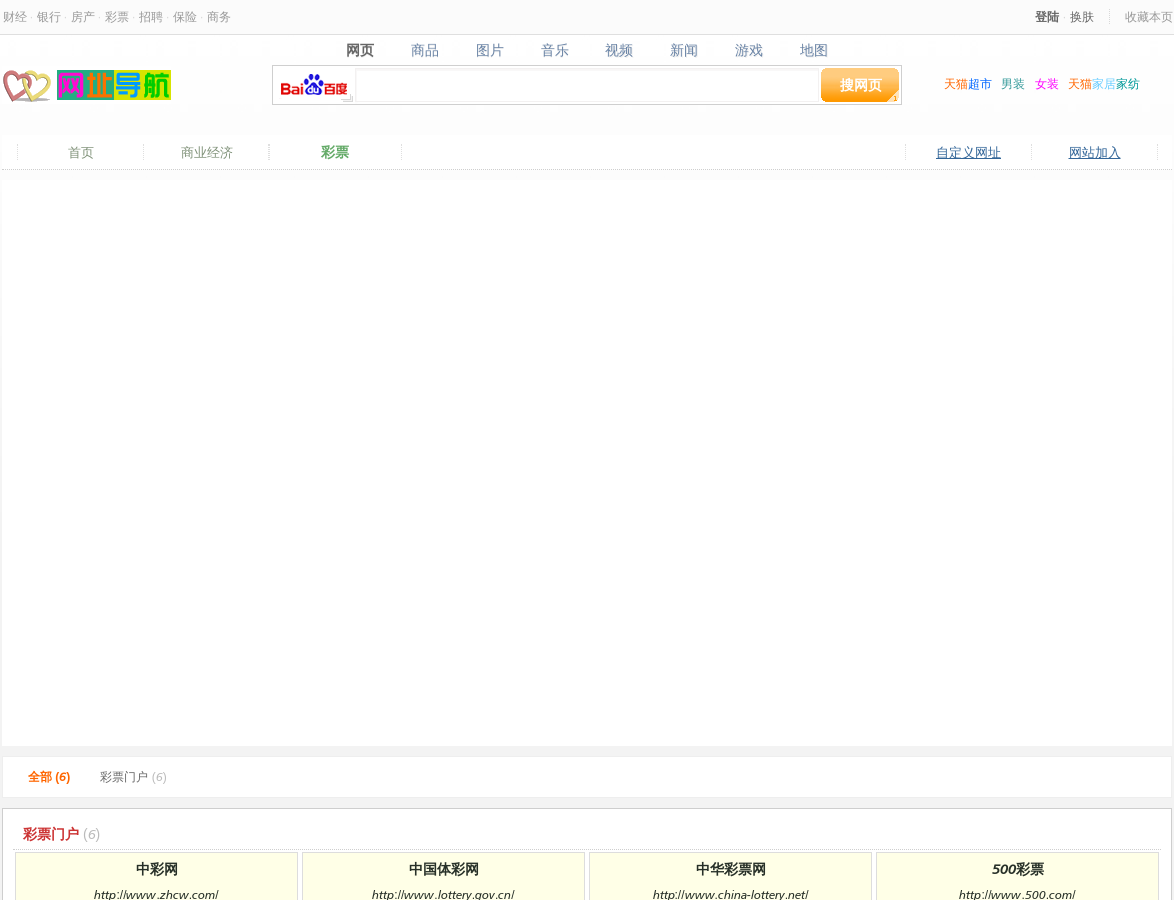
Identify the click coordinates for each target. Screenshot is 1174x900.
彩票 (117, 16)
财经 (15, 16)
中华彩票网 (731, 868)
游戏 (749, 50)
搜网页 (861, 84)
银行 (49, 16)
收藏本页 (1149, 16)
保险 (185, 16)
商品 (424, 50)
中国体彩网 (444, 868)
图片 (489, 50)
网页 (359, 50)
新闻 (684, 50)
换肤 (1082, 16)
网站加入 (1095, 152)
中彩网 (157, 868)
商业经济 (207, 152)
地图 (814, 50)
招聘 (151, 16)
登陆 (1047, 16)
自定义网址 (968, 152)
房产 (83, 16)
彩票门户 (133, 776)
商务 (219, 16)
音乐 (554, 50)
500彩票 (1018, 868)
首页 (81, 152)
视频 (619, 50)
